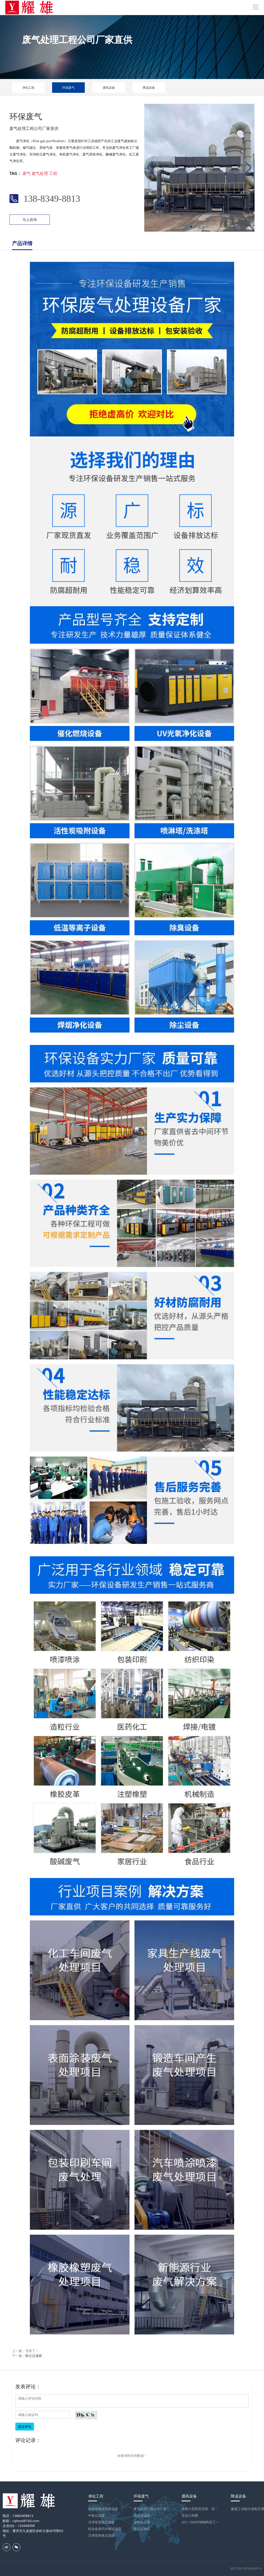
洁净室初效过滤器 (101, 2535)
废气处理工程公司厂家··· (151, 2508)
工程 (53, 173)
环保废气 (68, 87)
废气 (26, 173)
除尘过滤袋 (33, 2355)
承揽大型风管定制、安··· (199, 2508)
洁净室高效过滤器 (101, 2522)
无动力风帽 (190, 2515)
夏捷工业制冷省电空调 (247, 2508)
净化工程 (28, 87)
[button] (150, 167)
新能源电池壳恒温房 (103, 2508)
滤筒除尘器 (142, 2522)
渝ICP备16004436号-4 (245, 2568)
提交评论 (24, 2426)
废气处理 (40, 173)
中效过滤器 (96, 2515)
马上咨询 (29, 219)
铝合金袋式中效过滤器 (104, 2528)
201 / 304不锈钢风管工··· (200, 2522)
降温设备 (149, 87)
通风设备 (109, 87)
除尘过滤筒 (142, 2528)
